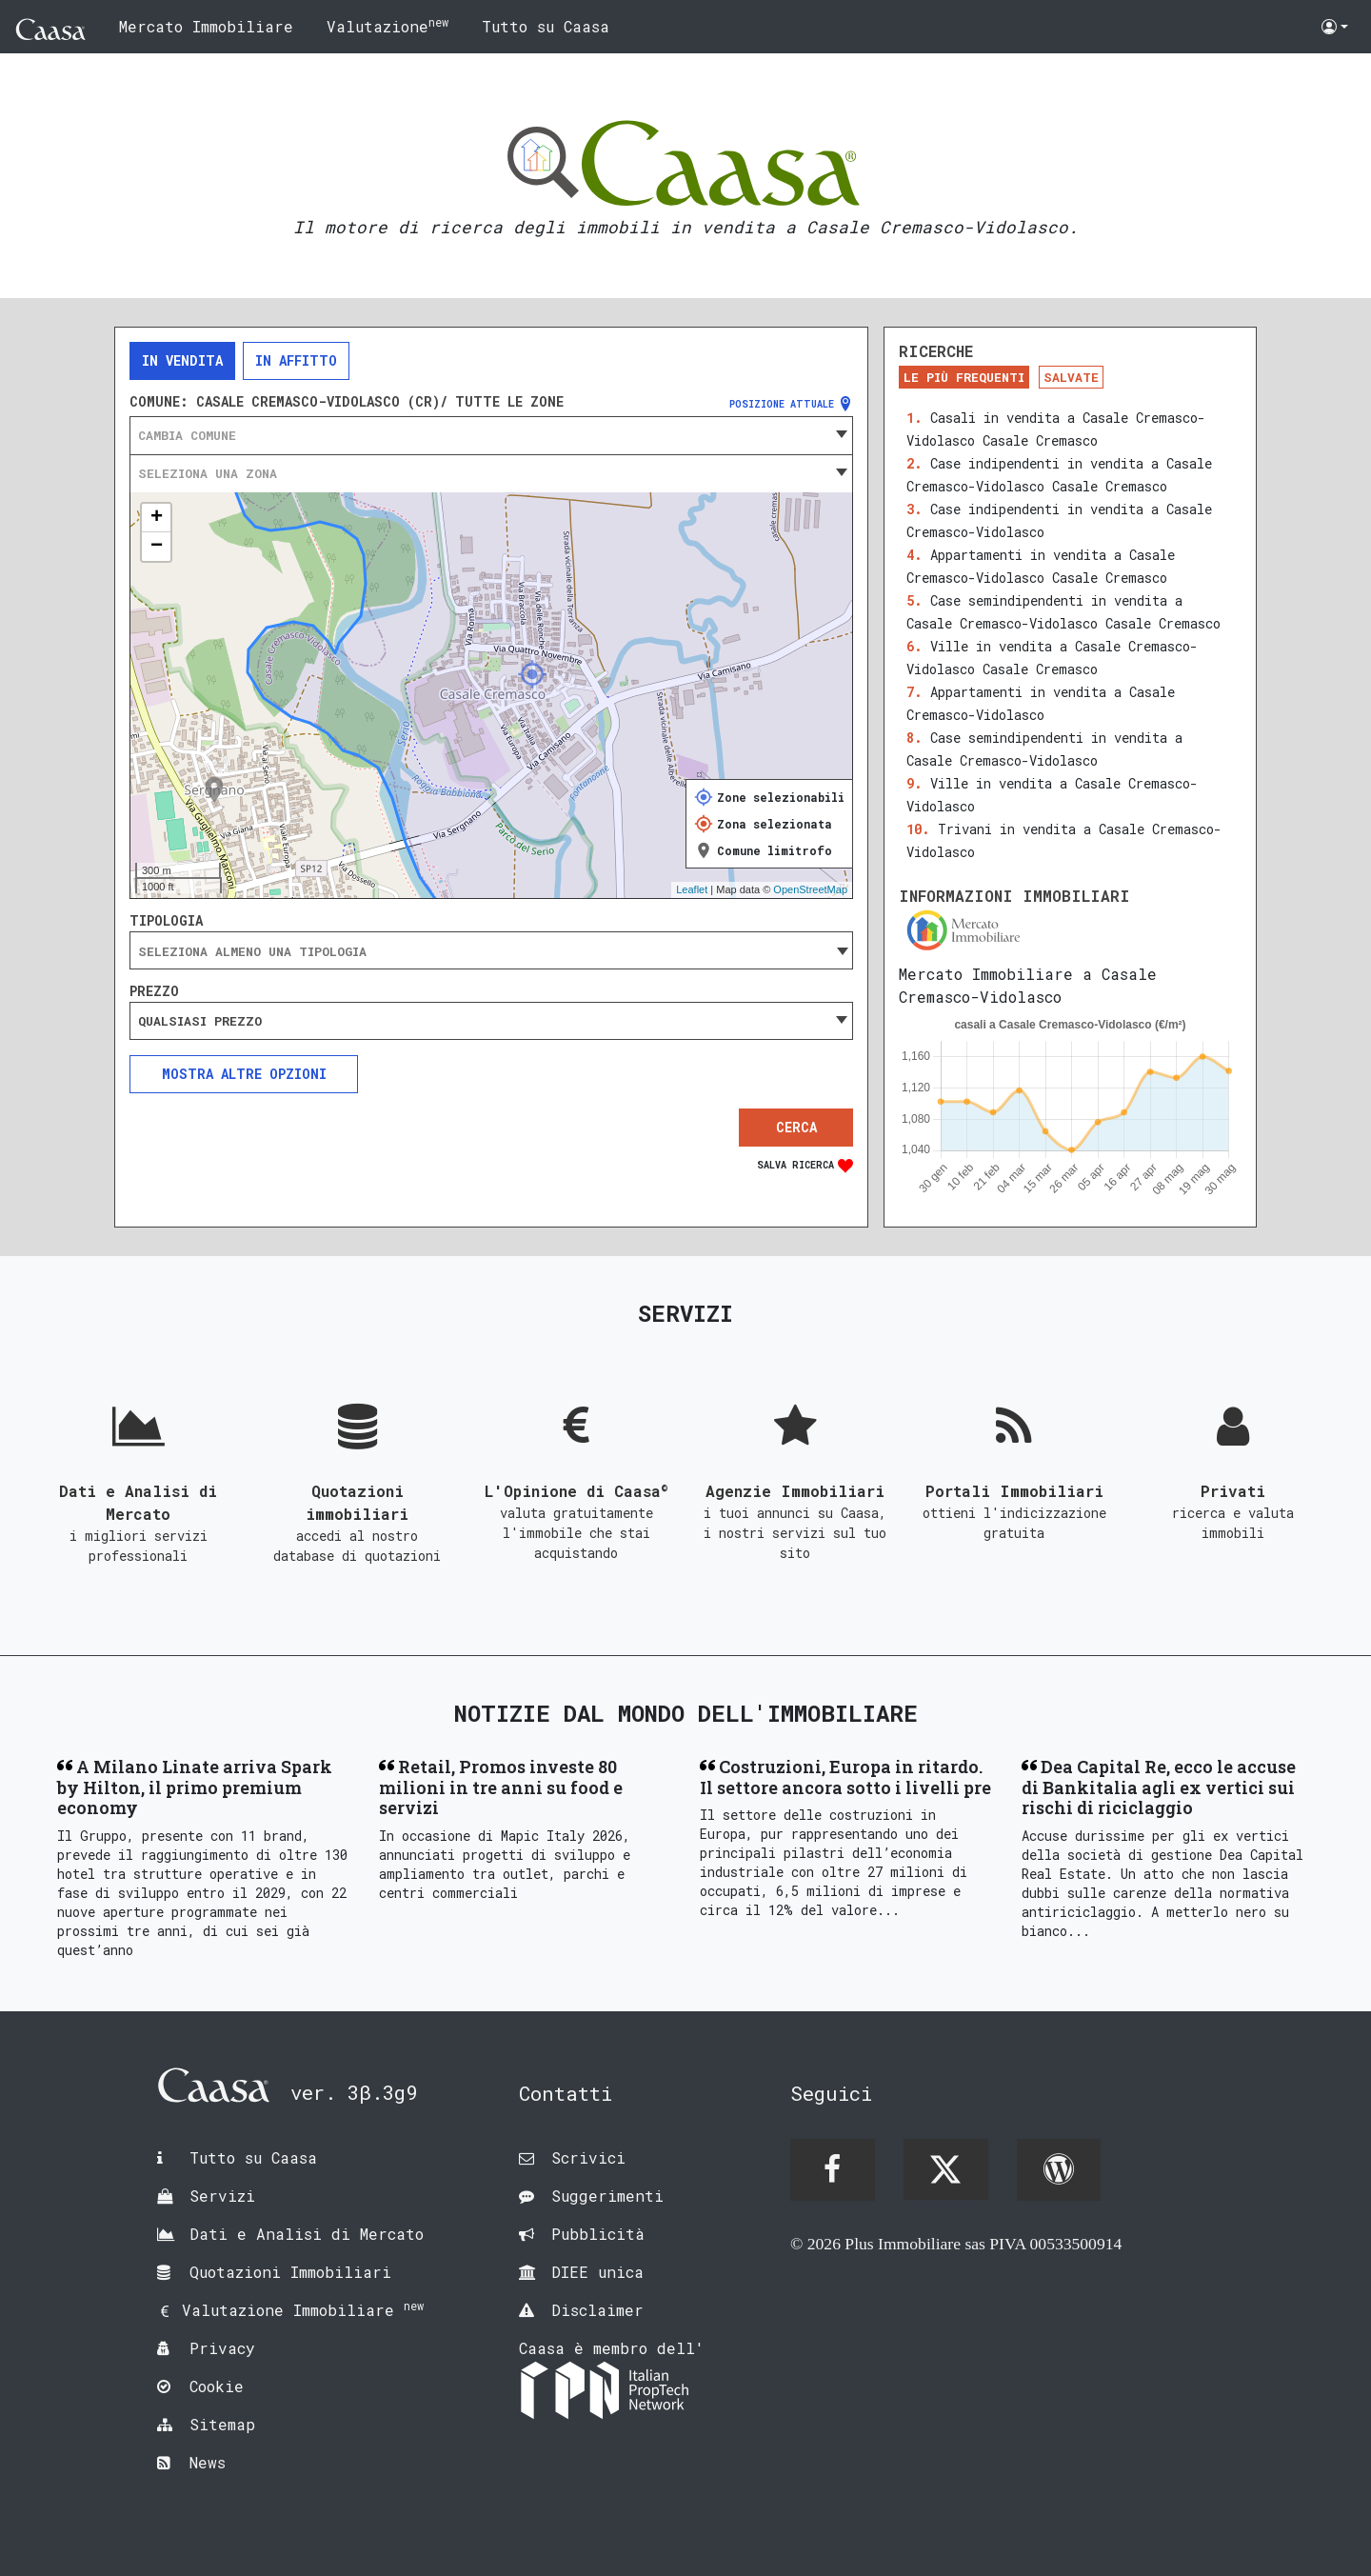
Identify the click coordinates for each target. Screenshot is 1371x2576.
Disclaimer (597, 2310)
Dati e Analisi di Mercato (306, 2234)
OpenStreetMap (810, 889)
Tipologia (166, 921)
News (207, 2462)
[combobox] (491, 435)
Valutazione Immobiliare (303, 2310)
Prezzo (154, 991)
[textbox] (491, 435)
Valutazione (387, 25)
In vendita (182, 360)
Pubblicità (598, 2234)
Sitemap (222, 2424)
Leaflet (691, 889)
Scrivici (588, 2157)
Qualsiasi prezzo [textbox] (200, 1020)
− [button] (156, 546)
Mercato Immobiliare (206, 26)
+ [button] (156, 518)
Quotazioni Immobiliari (290, 2272)
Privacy (222, 2348)
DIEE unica (597, 2272)
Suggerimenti (607, 2196)
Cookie (216, 2386)
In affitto (296, 360)
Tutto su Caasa (545, 26)
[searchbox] (491, 951)
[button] (1335, 26)
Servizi (222, 2196)
